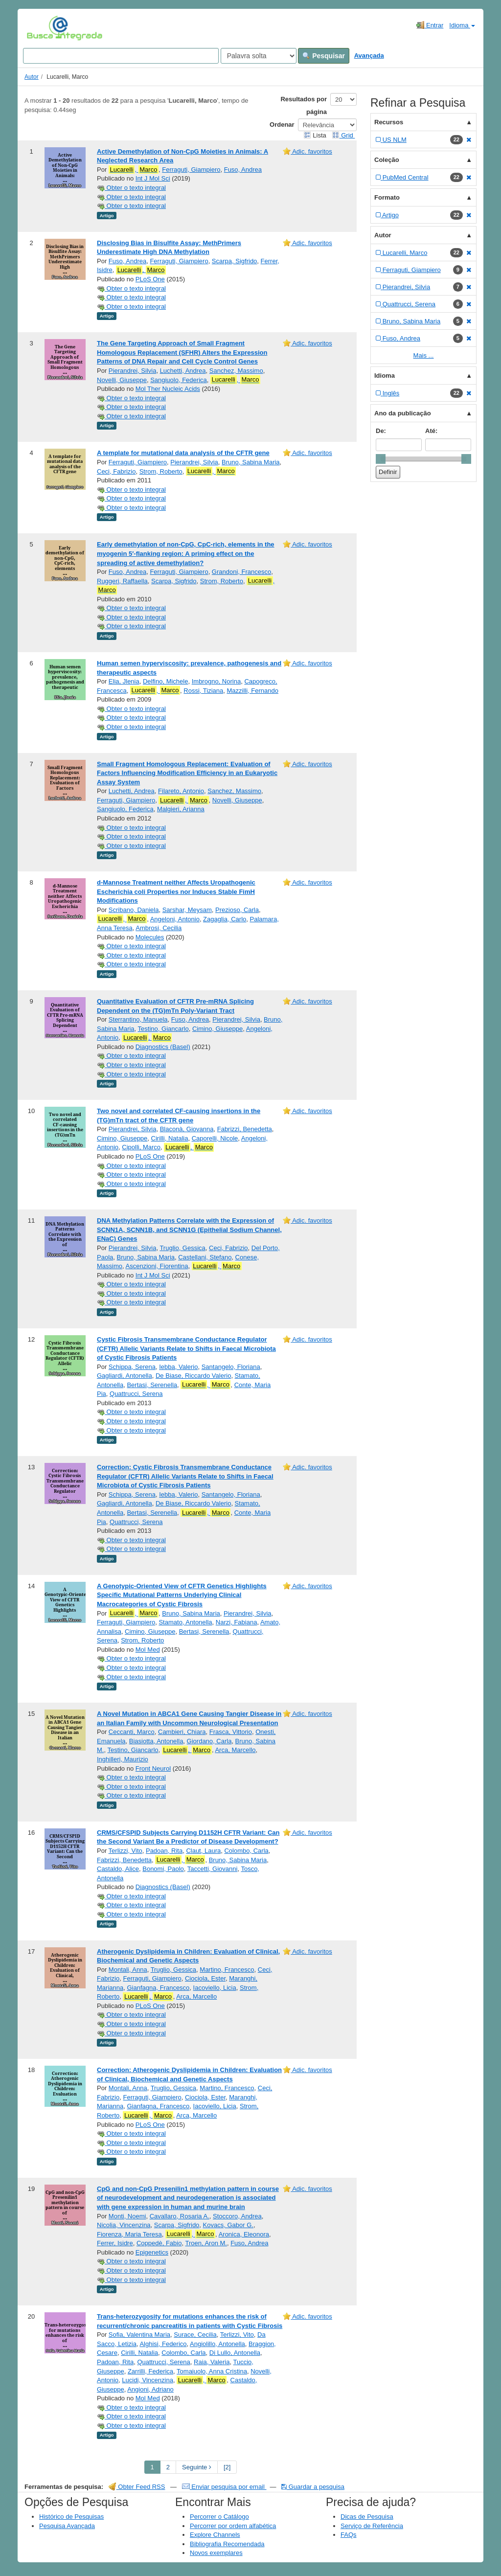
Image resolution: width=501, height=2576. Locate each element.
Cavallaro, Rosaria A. (179, 2216)
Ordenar (282, 124)
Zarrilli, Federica (150, 2371)
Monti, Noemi (127, 2216)
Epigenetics (152, 2252)
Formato (387, 197)
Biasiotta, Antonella (156, 1741)
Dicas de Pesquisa (367, 2516)
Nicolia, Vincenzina (124, 2225)
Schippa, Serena (132, 1366)
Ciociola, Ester (205, 1978)
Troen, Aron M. (206, 2243)
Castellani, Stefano (204, 1257)
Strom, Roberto (160, 471)
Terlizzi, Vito (125, 1850)
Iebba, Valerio (178, 1366)
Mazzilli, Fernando (252, 690)
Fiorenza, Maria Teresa (129, 2234)
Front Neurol (153, 1768)
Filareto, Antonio (181, 791)
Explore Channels (215, 2534)
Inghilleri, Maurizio (122, 1759)
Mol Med (148, 1649)
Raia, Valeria (211, 2362)
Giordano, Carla (209, 1741)
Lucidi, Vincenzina (147, 2380)
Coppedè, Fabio (159, 2243)
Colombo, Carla (246, 1850)
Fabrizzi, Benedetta (244, 1129)
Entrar (429, 25)
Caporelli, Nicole (215, 1138)
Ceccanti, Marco (132, 1731)
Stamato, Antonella (185, 1622)
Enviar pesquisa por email (224, 2486)
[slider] (381, 459)
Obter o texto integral (131, 187)
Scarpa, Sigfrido (234, 261)
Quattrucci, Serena (136, 1393)
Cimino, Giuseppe (217, 1028)
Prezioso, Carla (237, 909)
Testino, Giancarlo (163, 1028)
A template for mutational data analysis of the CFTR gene (183, 452)
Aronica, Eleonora (244, 2234)
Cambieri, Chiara (182, 1731)
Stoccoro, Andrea (237, 2216)
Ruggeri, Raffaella (122, 581)
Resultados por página (303, 105)
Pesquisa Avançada (67, 2526)
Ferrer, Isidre (115, 2243)
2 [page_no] (168, 2467)
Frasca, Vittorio (230, 1731)
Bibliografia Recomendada (227, 2544)
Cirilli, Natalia (169, 1138)
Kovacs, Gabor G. (228, 2225)
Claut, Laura (203, 1850)
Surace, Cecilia (195, 2334)
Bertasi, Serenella (152, 1385)
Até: (431, 430)
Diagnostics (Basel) (163, 1046)
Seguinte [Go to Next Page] (196, 2467)
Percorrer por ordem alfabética (233, 2526)
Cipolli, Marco (141, 1147)
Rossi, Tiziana (203, 690)
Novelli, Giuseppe (122, 380)
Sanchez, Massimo (236, 370)
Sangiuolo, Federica (178, 380)
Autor (31, 76)
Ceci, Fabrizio (116, 471)
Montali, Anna (128, 1969)
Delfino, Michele (165, 681)
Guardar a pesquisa (312, 2486)
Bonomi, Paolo (163, 1868)
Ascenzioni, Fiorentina (157, 1266)
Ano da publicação (402, 413)
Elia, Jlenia (124, 681)
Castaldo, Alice (118, 1868)
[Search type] (258, 56)
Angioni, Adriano (150, 2389)
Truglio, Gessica (182, 1248)
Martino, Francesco (227, 1969)
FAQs (349, 2534)
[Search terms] (121, 56)
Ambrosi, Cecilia (159, 928)
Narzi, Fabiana (236, 1622)
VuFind (41, 28)
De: (381, 430)
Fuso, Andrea (243, 169)
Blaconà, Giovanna (187, 1129)
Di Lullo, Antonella (234, 2352)
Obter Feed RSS (137, 2486)
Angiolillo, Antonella (217, 2344)
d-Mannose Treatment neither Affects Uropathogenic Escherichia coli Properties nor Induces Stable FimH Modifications (176, 891)
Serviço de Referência (372, 2526)
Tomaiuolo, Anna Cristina (212, 2371)
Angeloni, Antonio (175, 919)
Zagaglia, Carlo (224, 919)
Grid (343, 135)
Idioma (462, 25)
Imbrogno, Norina (216, 681)
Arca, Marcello (235, 1750)
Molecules (150, 937)
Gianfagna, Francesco (158, 1987)
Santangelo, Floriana (231, 1366)
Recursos (388, 122)
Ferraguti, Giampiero (191, 169)
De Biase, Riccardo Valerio (193, 1375)
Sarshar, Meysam (187, 909)
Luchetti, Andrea (183, 370)
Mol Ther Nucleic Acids (168, 388)
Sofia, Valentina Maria (139, 2334)
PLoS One (150, 279)
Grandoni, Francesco (241, 571)
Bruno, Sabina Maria (251, 462)
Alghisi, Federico (162, 2344)
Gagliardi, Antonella (124, 1375)
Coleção (386, 159)
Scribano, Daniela (134, 909)
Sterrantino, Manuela (138, 1019)
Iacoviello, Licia (214, 1987)
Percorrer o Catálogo (219, 2516)
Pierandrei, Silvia (133, 370)
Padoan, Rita (164, 1850)
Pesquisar (323, 56)
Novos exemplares (216, 2552)
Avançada (369, 55)
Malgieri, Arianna (181, 809)
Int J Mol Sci (153, 178)
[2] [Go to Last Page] (227, 2467)
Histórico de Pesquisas (71, 2516)
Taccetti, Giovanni (212, 1868)
